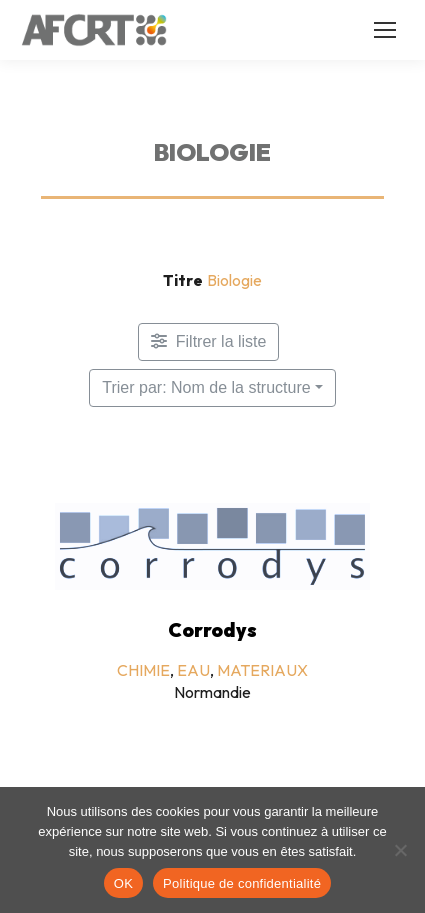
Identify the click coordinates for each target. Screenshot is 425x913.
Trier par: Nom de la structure (206, 387)
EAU (193, 670)
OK (123, 883)
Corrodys (212, 630)
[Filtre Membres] (209, 342)
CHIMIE (143, 670)
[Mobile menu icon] (385, 30)
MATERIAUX (262, 670)
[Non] (400, 850)
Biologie (234, 280)
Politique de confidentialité (242, 883)
